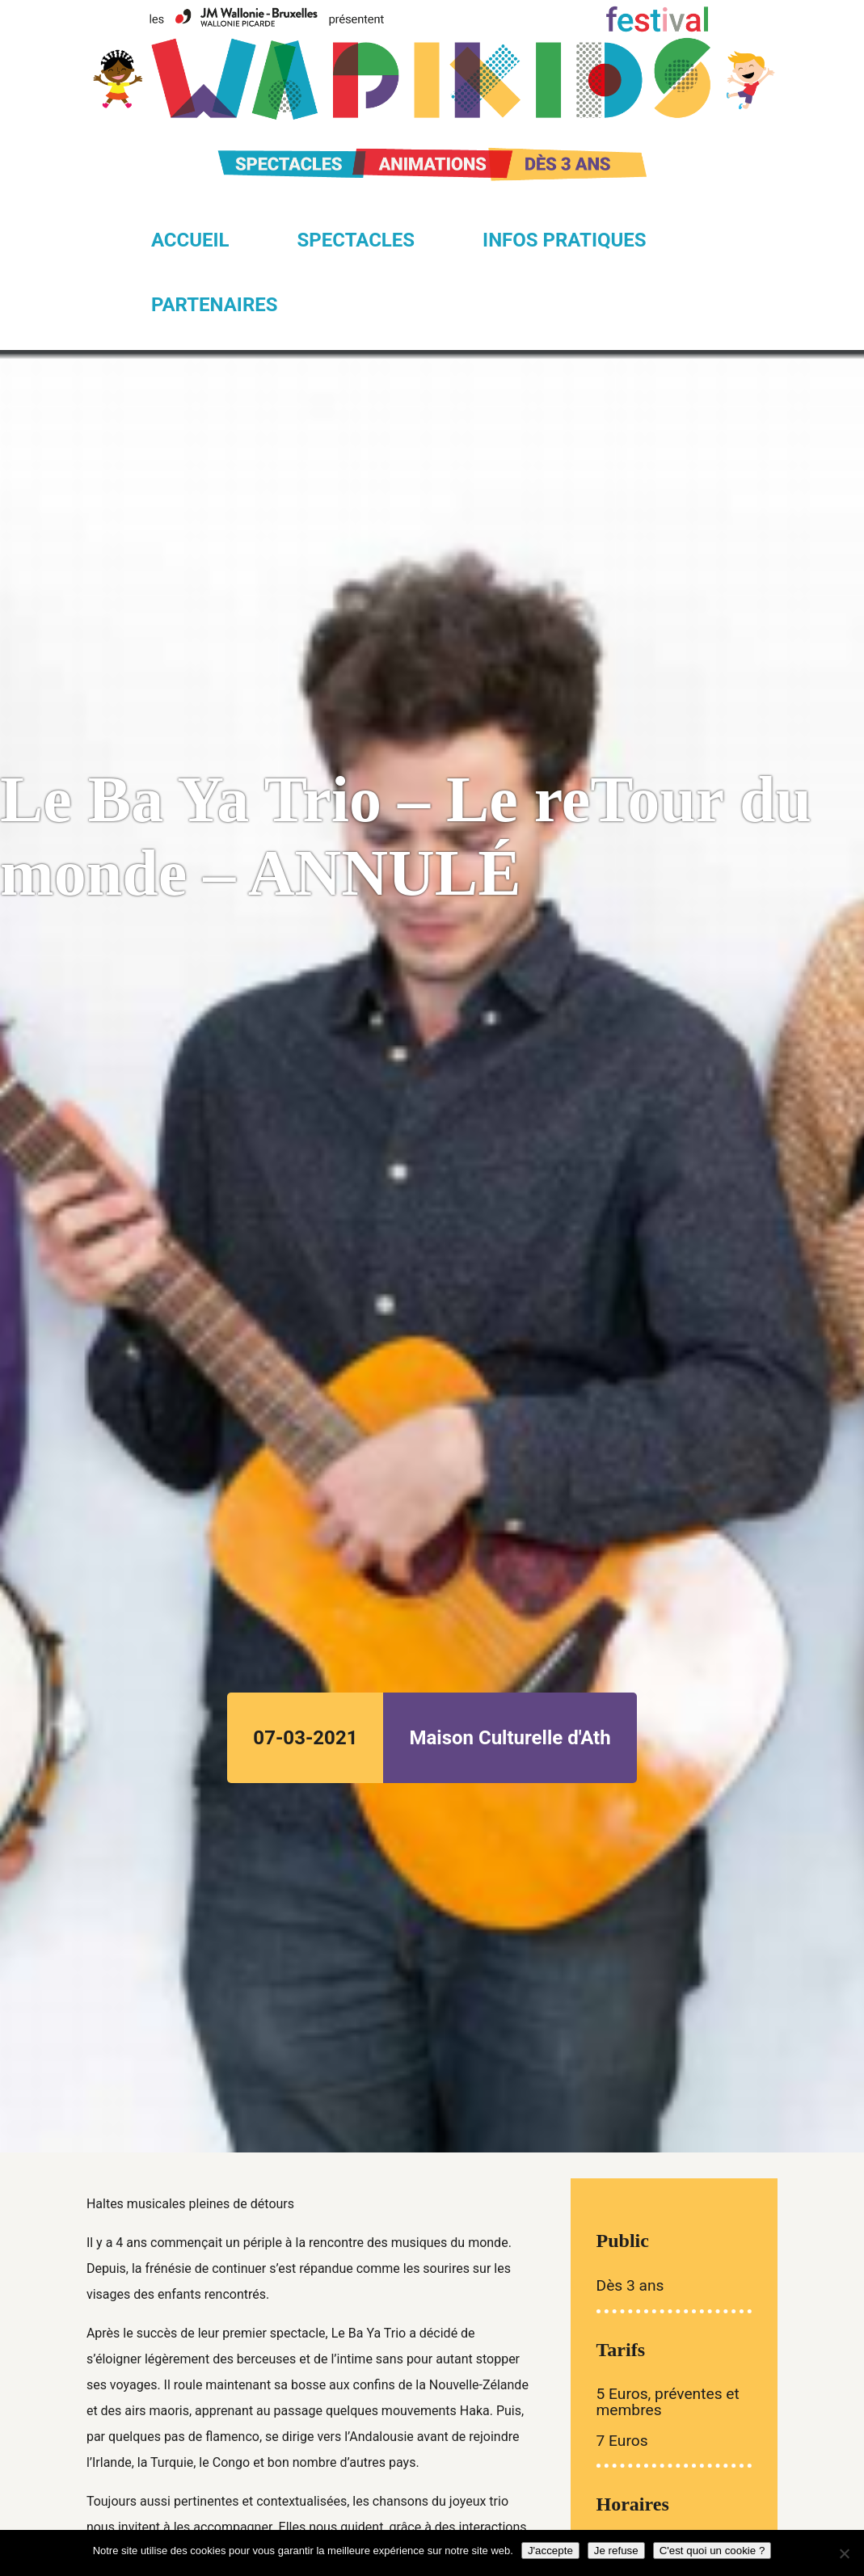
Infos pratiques (564, 240)
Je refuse (616, 2550)
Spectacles (356, 240)
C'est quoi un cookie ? (712, 2550)
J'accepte (550, 2550)
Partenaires (214, 304)
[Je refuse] (844, 2553)
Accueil (190, 240)
